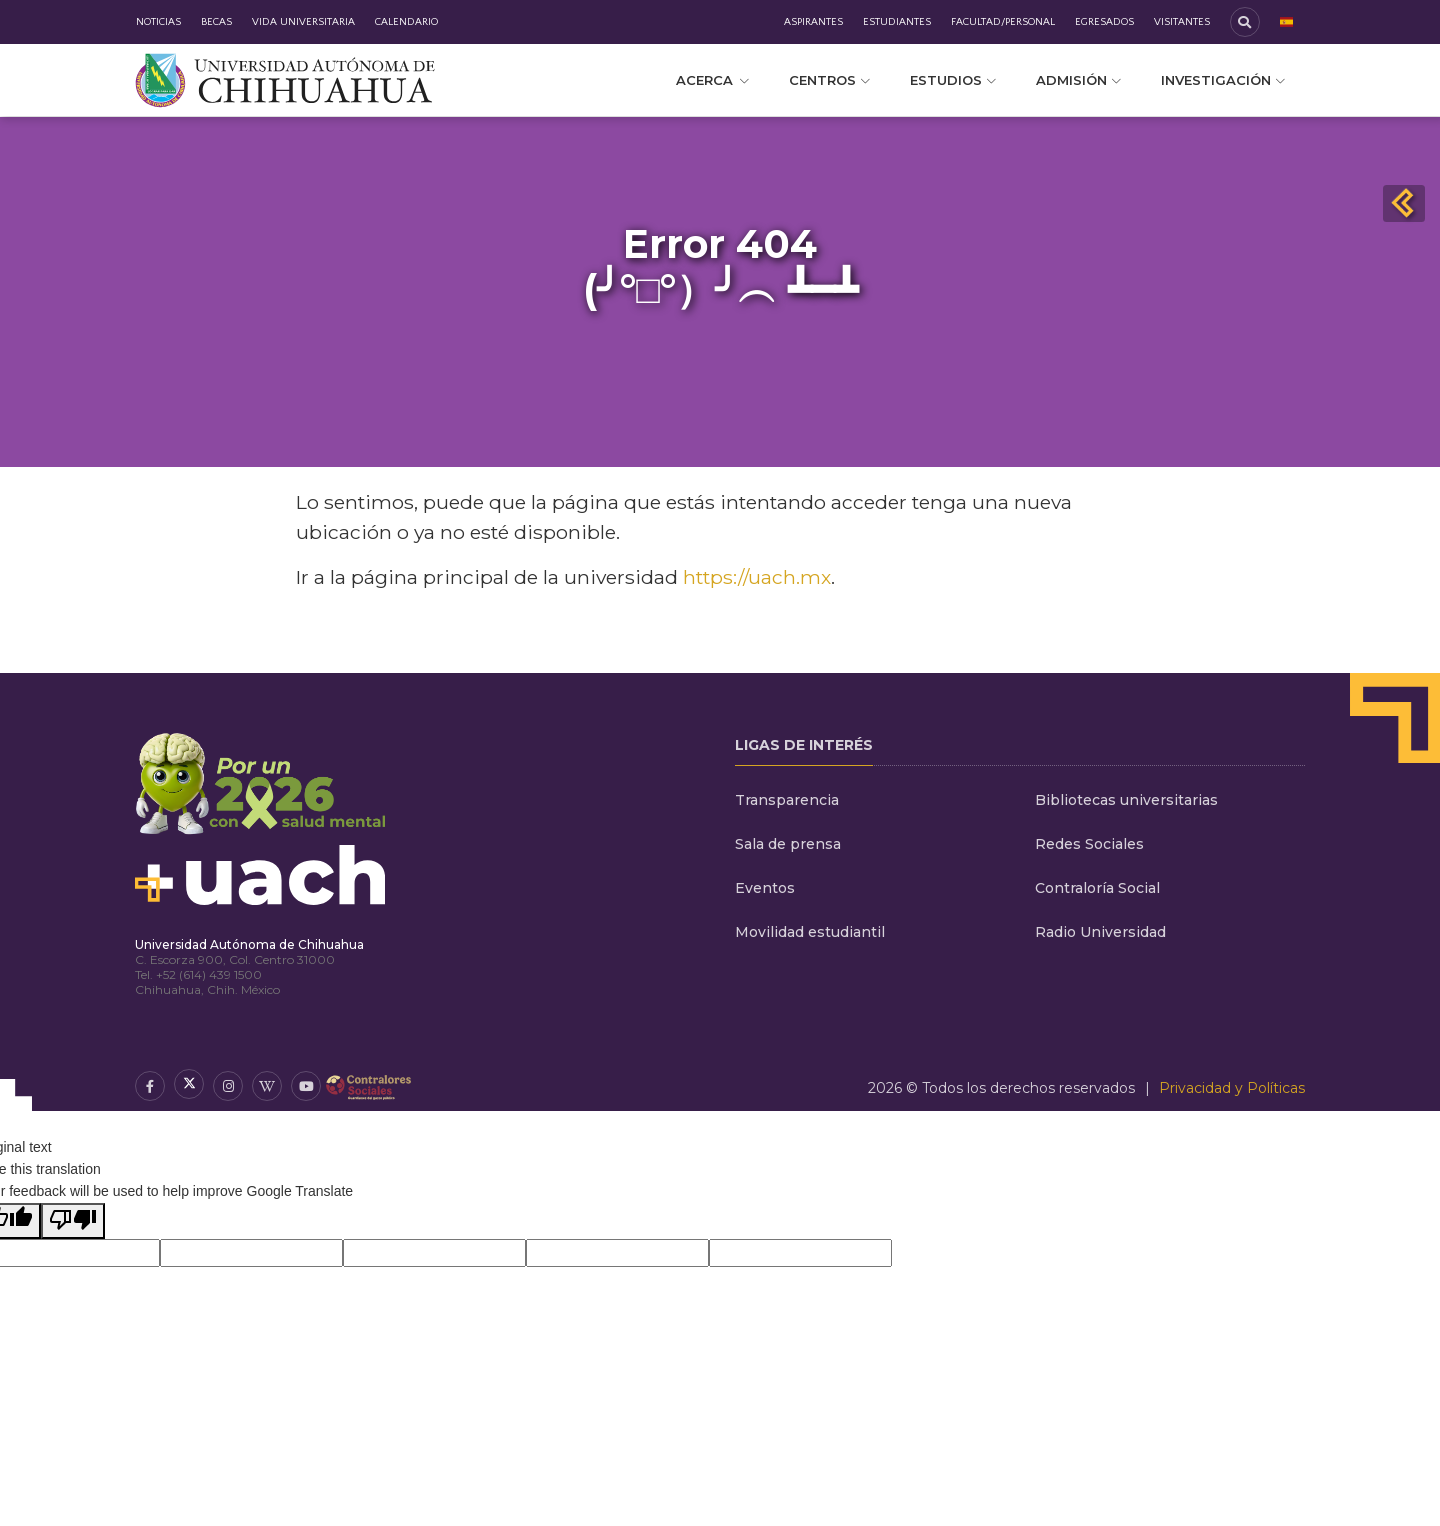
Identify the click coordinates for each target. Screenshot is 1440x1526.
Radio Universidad (1100, 932)
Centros (829, 80)
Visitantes (1182, 22)
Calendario (406, 22)
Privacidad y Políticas (1232, 1088)
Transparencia (787, 800)
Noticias (158, 22)
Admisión (1078, 80)
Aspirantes (813, 22)
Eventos (765, 888)
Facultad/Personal (1003, 22)
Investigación (1223, 80)
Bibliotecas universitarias (1126, 800)
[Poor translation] (73, 1221)
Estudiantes (897, 22)
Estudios (953, 80)
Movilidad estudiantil (810, 932)
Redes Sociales (1089, 844)
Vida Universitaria (303, 22)
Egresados (1104, 22)
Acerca (712, 80)
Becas (216, 22)
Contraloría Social (1097, 888)
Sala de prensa (788, 844)
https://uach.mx (757, 577)
